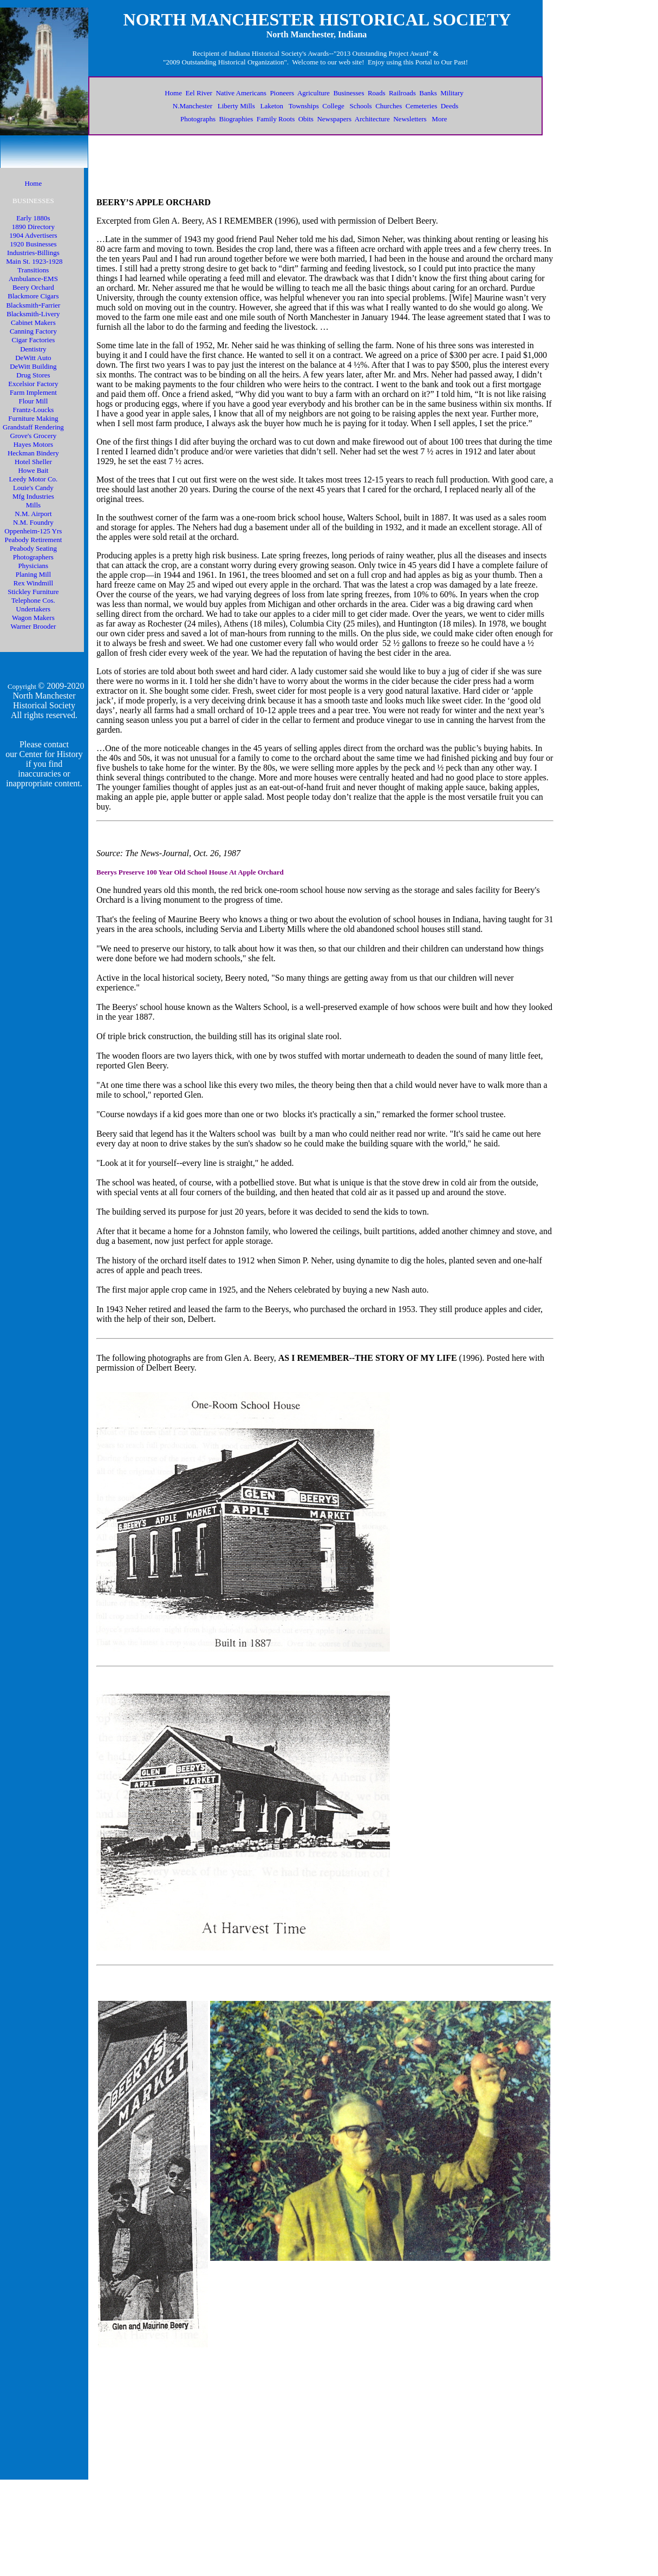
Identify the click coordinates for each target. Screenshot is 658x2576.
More (439, 119)
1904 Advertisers (33, 235)
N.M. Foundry (33, 522)
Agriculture (313, 93)
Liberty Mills (236, 106)
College (333, 106)
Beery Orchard (33, 287)
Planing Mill (33, 574)
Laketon (272, 106)
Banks (428, 93)
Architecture (372, 119)
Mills (33, 505)
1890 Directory (33, 227)
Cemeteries (421, 106)
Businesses (348, 93)
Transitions (33, 270)
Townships (304, 106)
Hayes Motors (33, 444)
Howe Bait (33, 470)
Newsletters (409, 119)
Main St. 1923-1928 (34, 261)
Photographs (198, 119)
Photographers (33, 557)
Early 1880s (33, 218)
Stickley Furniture (33, 592)
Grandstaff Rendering (33, 427)
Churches (388, 106)
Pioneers (282, 93)
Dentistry (33, 349)
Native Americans (241, 93)
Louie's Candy (33, 488)
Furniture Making (33, 418)
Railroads (402, 93)
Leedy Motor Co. (33, 479)
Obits (306, 119)
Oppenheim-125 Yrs (33, 531)
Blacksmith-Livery (33, 314)
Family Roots (276, 119)
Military (452, 93)
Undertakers (33, 609)
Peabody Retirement (33, 540)
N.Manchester (192, 106)
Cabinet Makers (33, 322)
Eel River (198, 93)
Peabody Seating (33, 548)
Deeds (450, 106)
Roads (377, 93)
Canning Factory (33, 331)
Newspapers (334, 119)
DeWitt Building (33, 366)
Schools (360, 106)
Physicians (33, 566)
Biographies (236, 119)
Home (173, 93)
